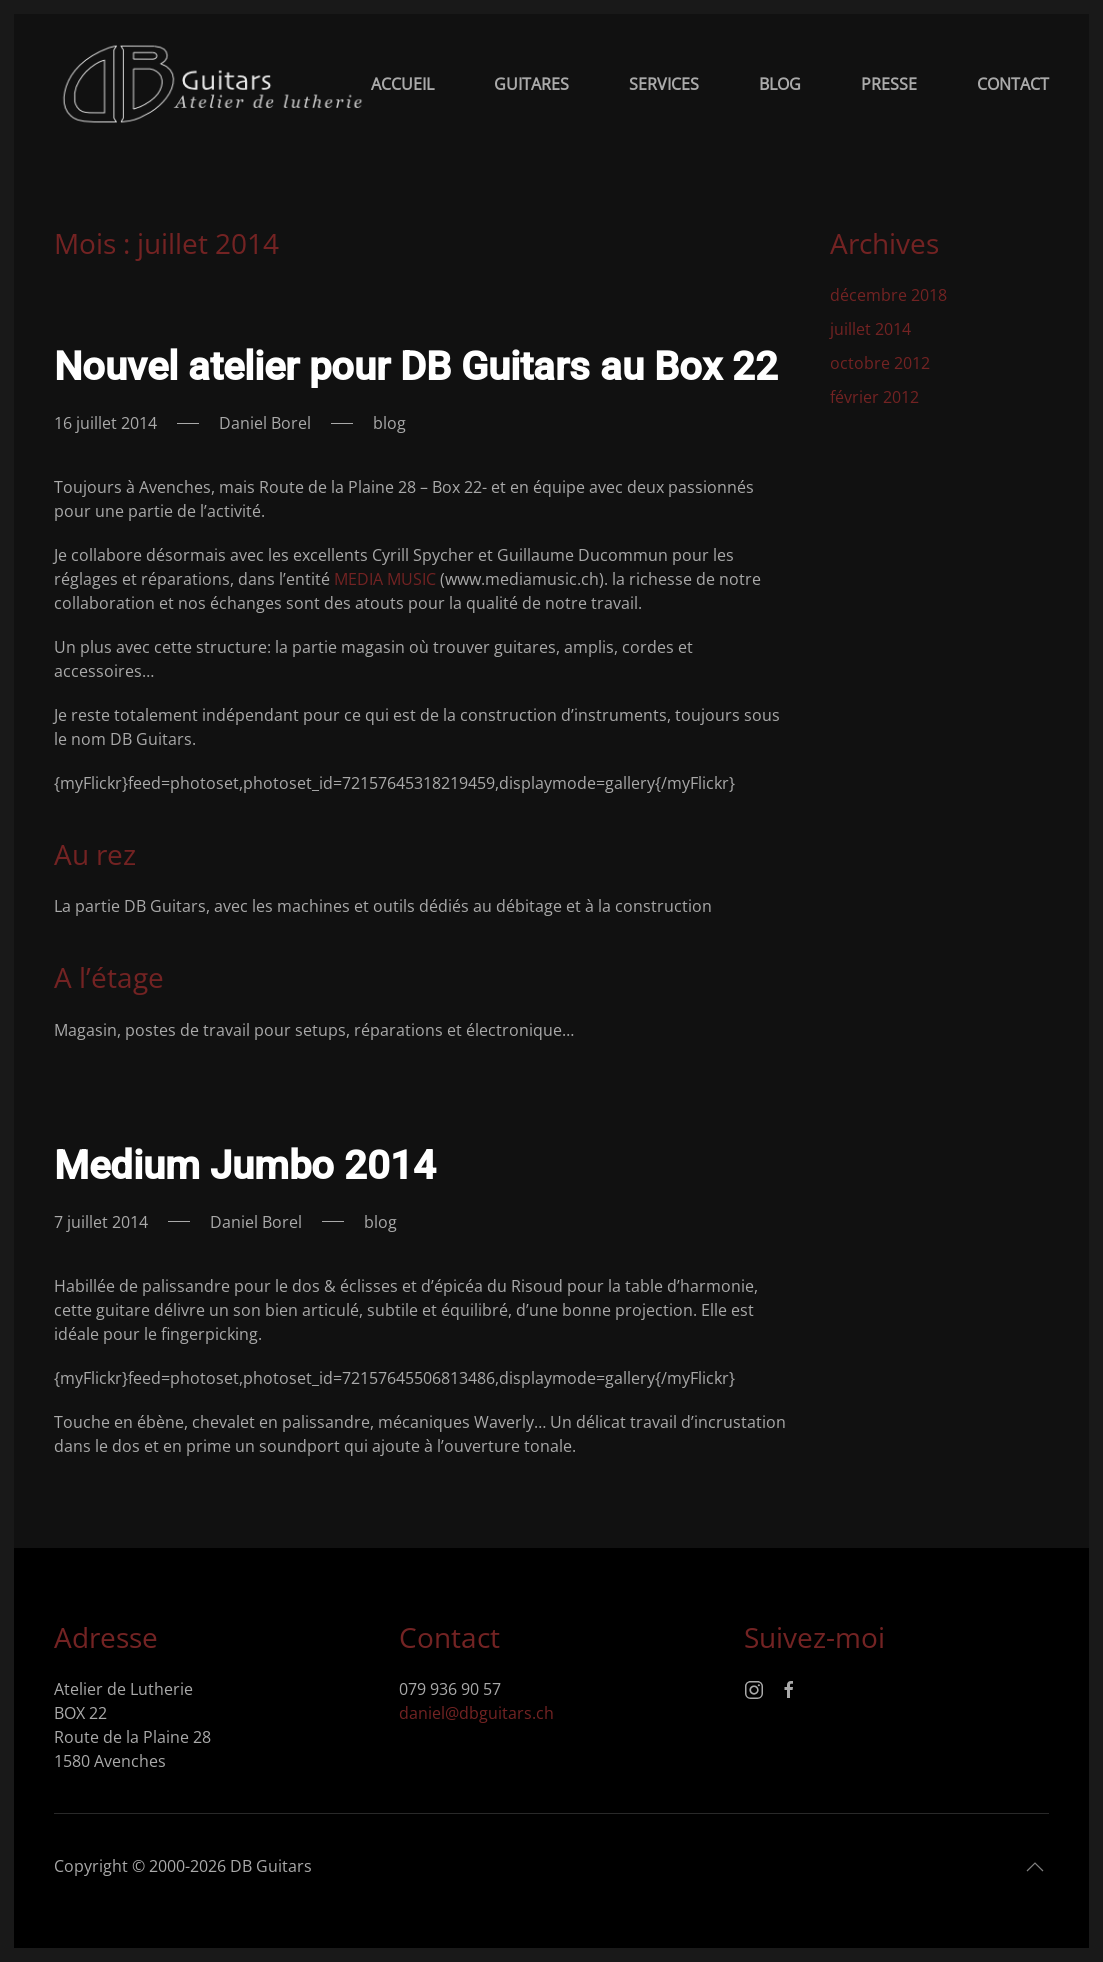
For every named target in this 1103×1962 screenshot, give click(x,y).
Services (664, 84)
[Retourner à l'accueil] (212, 84)
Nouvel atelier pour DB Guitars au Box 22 (416, 366)
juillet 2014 (870, 329)
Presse (889, 84)
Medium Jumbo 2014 (245, 1165)
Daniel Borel (265, 423)
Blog (780, 84)
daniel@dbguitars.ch (476, 1713)
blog (389, 423)
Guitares (531, 84)
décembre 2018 (888, 295)
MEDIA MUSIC (387, 579)
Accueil (402, 84)
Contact (1013, 84)
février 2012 (874, 397)
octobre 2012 (880, 363)
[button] (1035, 1868)
